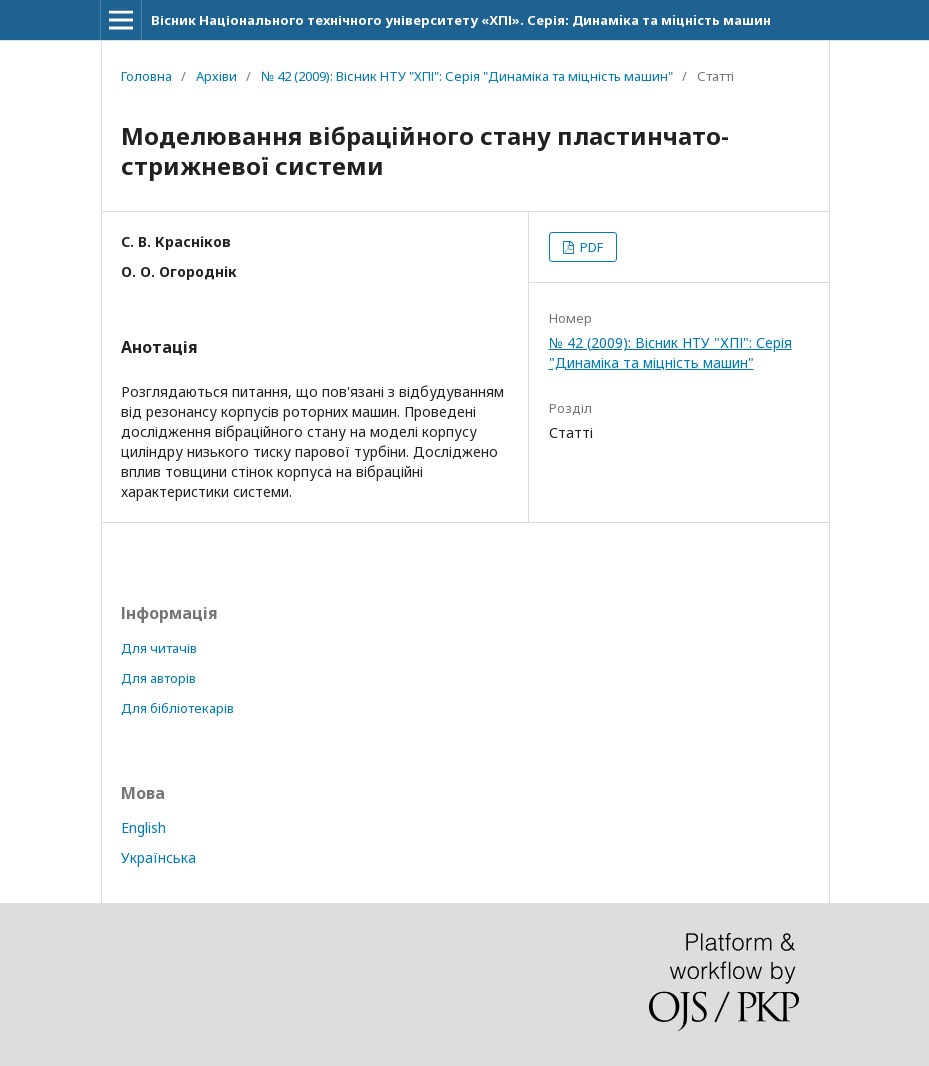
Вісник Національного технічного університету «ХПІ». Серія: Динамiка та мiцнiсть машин (461, 20)
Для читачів (159, 648)
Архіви (216, 76)
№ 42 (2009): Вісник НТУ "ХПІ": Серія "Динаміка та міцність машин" (467, 76)
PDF (590, 247)
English (143, 827)
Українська (158, 857)
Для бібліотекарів (177, 708)
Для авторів (158, 678)
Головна (146, 76)
